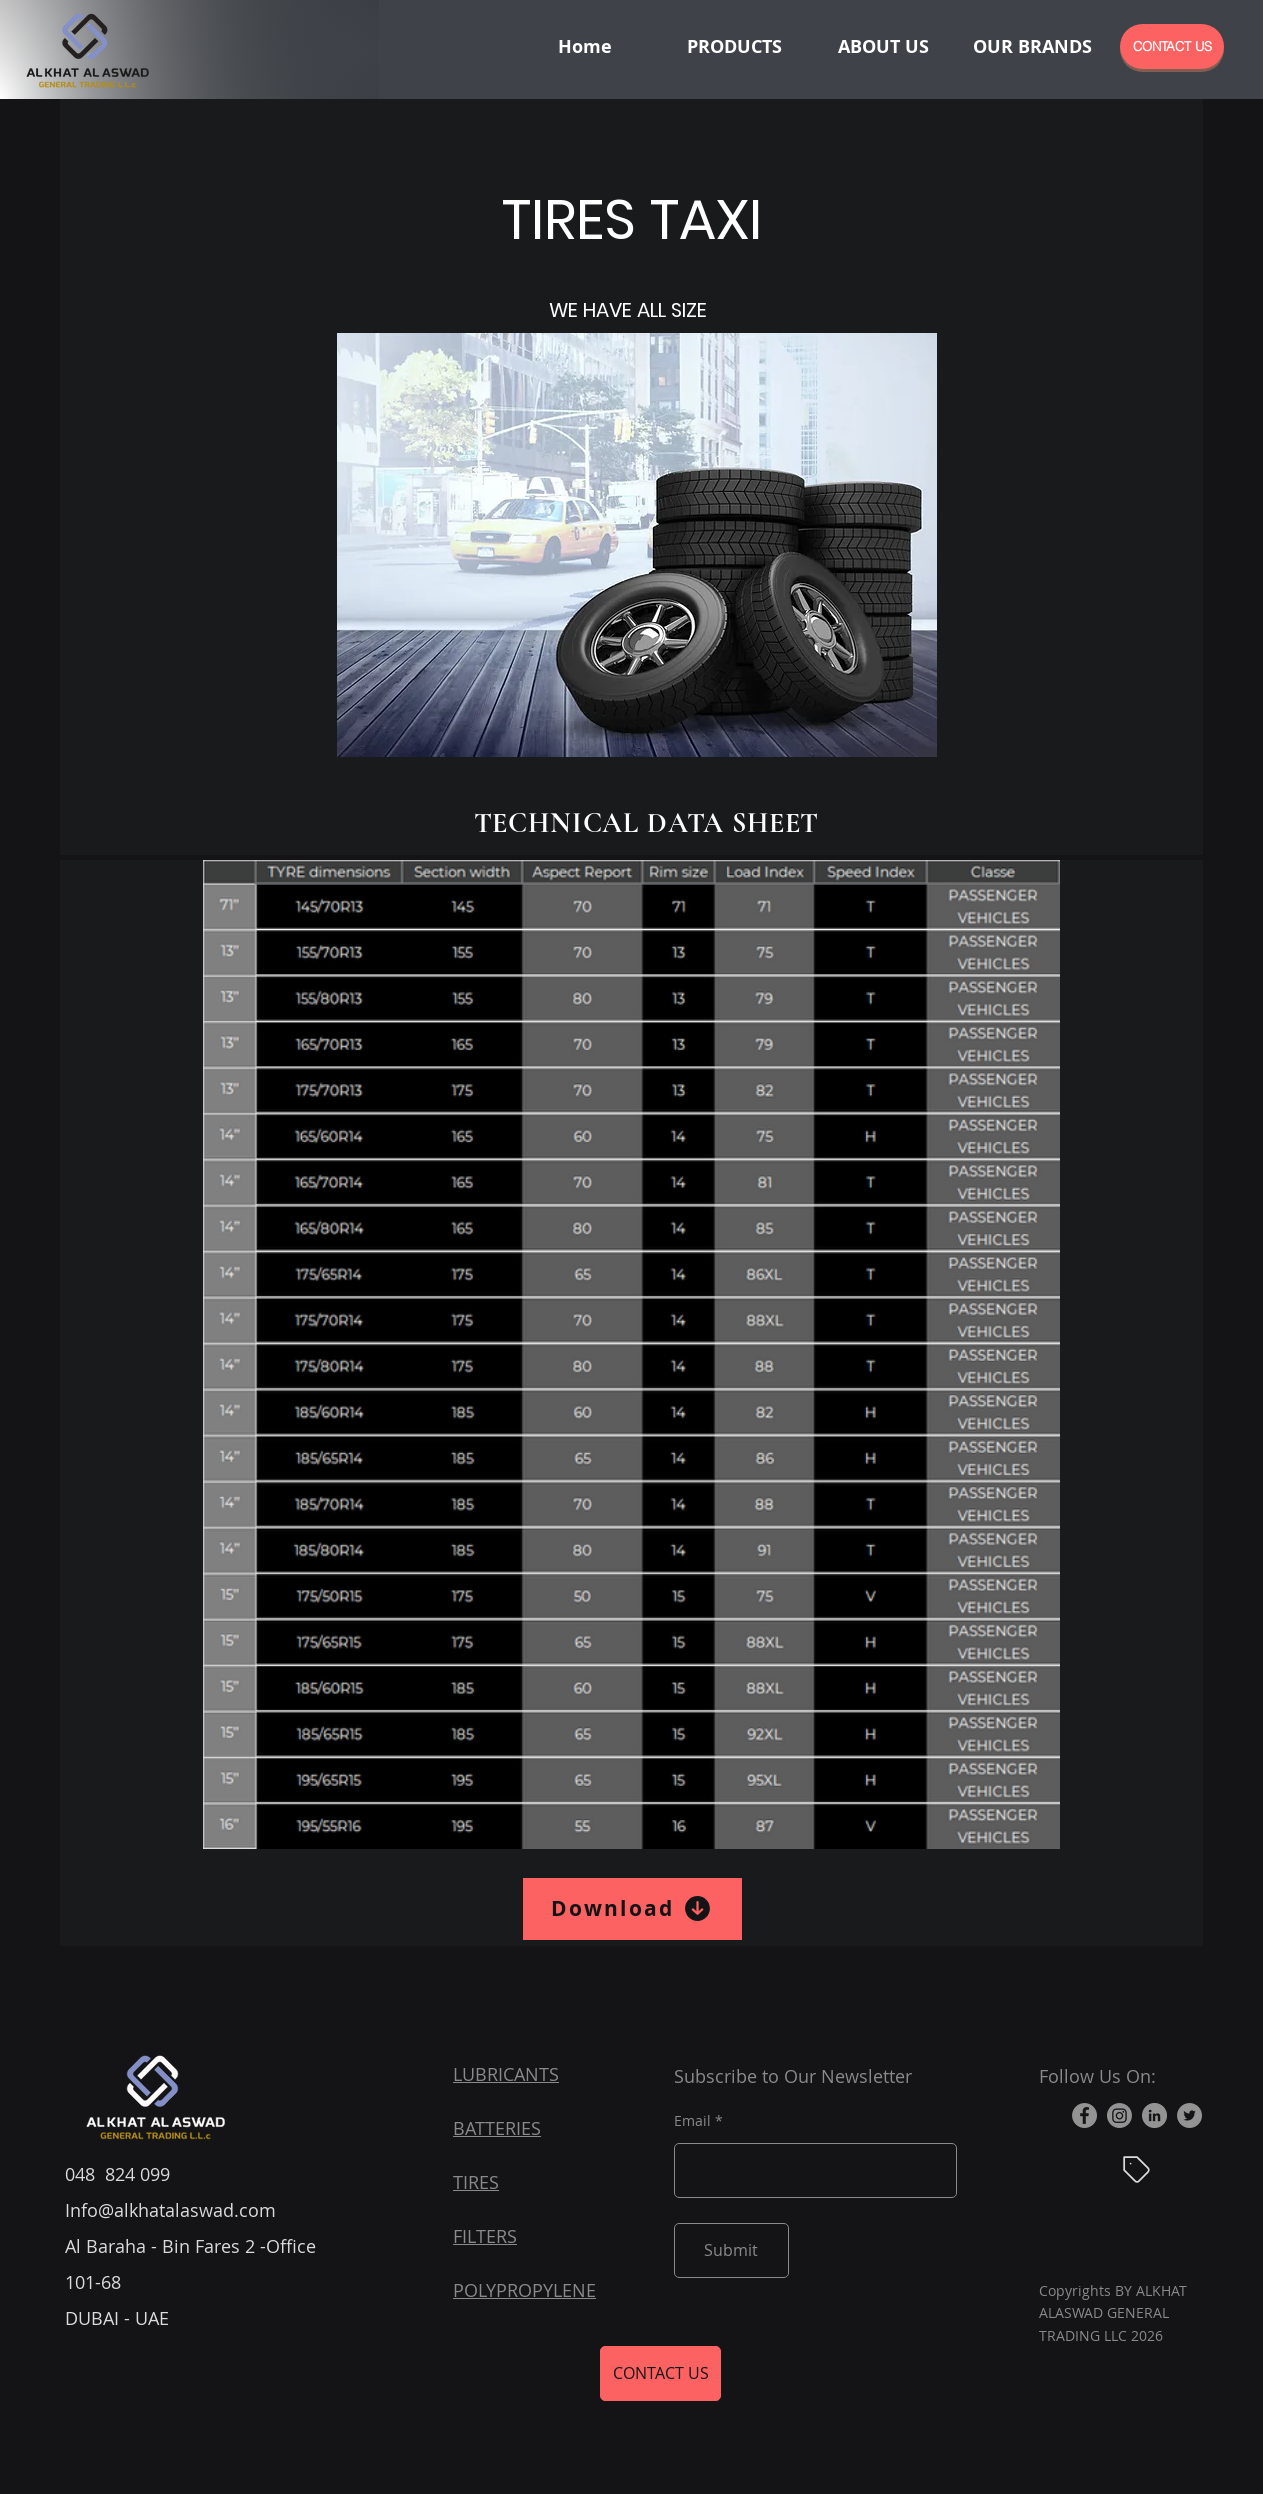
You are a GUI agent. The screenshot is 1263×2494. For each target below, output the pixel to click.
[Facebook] (1084, 2115)
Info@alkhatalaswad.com (170, 2210)
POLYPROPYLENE (524, 2290)
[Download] (632, 1909)
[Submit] (731, 2250)
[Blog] (1137, 2170)
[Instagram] (1119, 2115)
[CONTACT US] (1172, 46)
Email (692, 2121)
